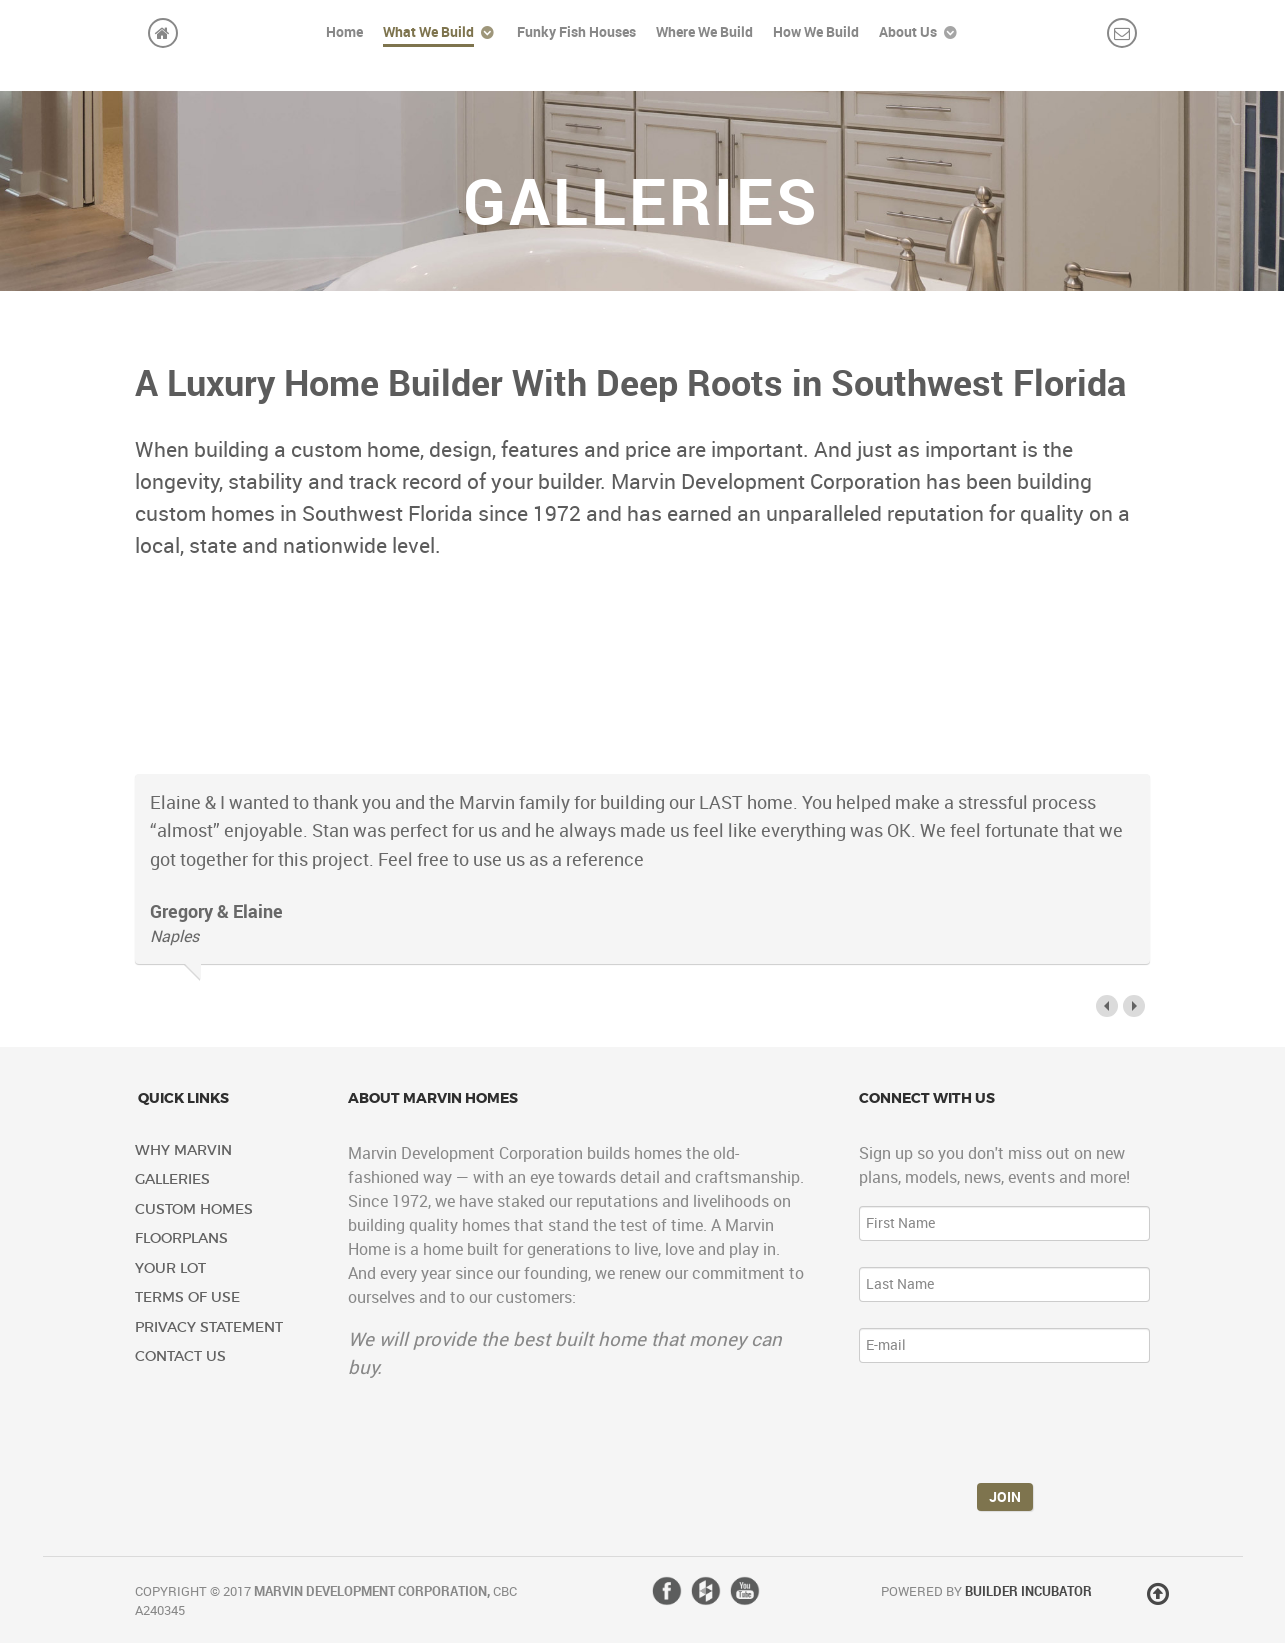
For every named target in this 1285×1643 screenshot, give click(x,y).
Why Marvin (183, 1150)
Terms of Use (187, 1297)
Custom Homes (194, 1209)
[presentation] (1011, 1428)
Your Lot (170, 1268)
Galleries (172, 1179)
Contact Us (180, 1356)
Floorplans (181, 1238)
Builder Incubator (1028, 1591)
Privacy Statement (209, 1327)
